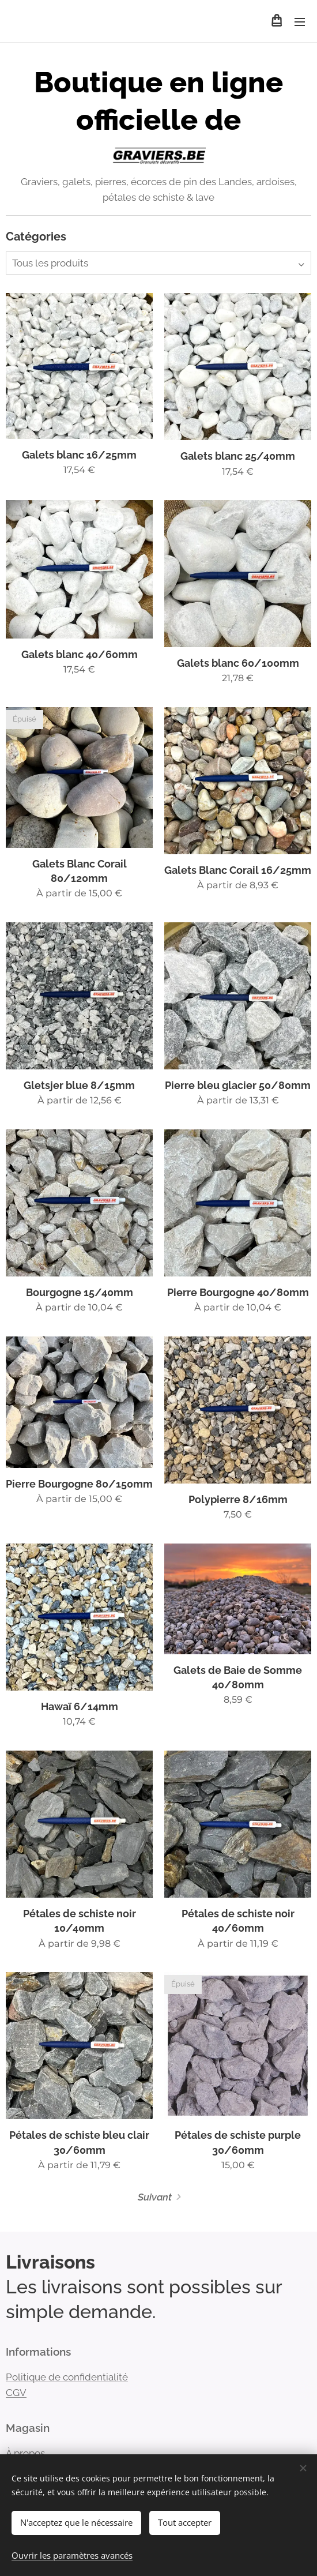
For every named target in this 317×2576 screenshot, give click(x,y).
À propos (25, 2452)
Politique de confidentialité (67, 2376)
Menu (300, 21)
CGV (16, 2392)
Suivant (155, 2197)
